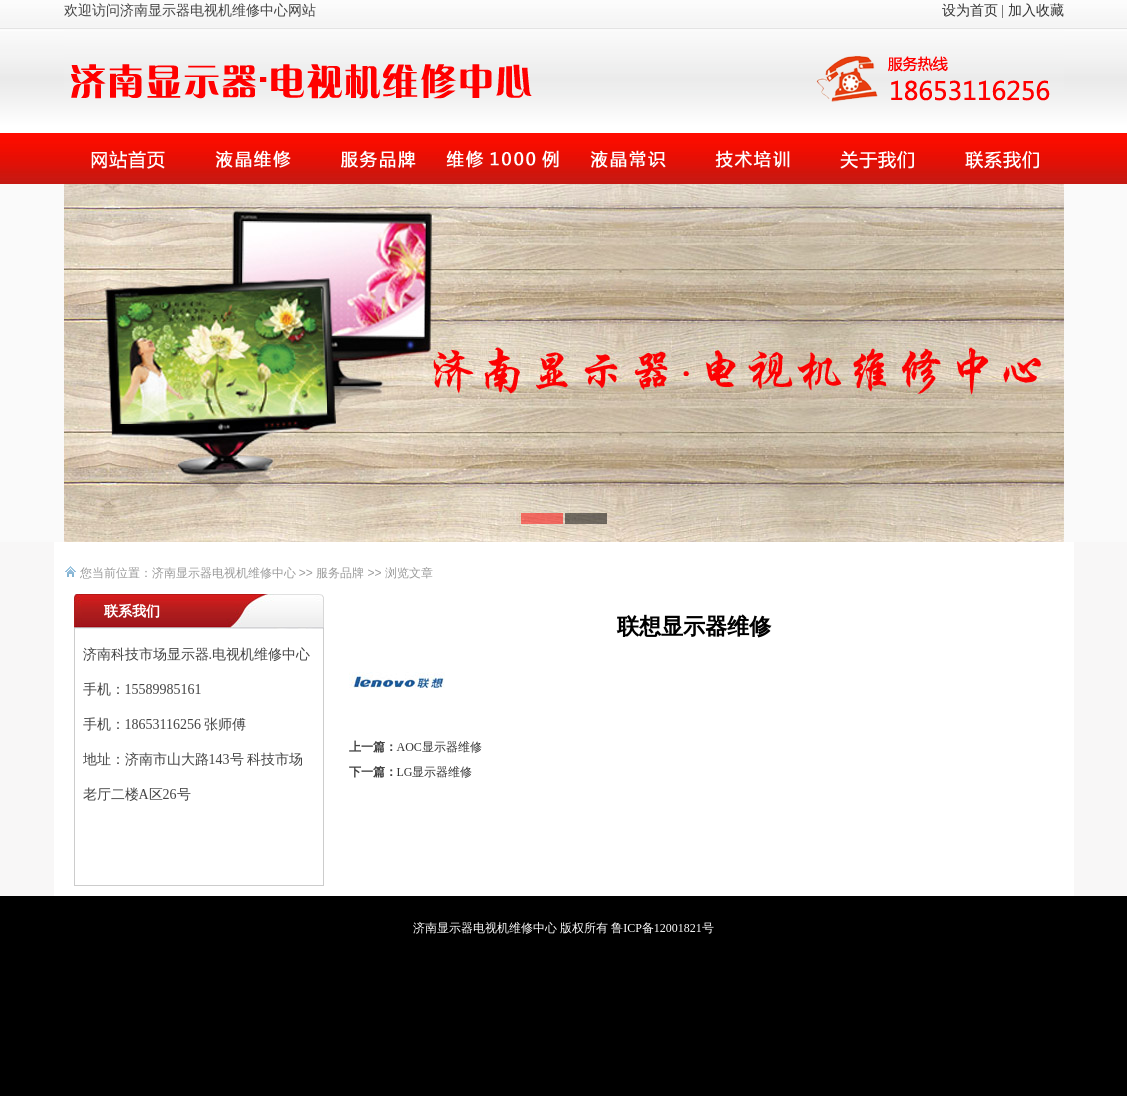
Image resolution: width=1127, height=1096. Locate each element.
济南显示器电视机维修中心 (224, 573)
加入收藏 (1036, 10)
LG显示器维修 (435, 772)
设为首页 (970, 10)
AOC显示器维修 (439, 747)
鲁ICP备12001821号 (662, 928)
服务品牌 (340, 573)
